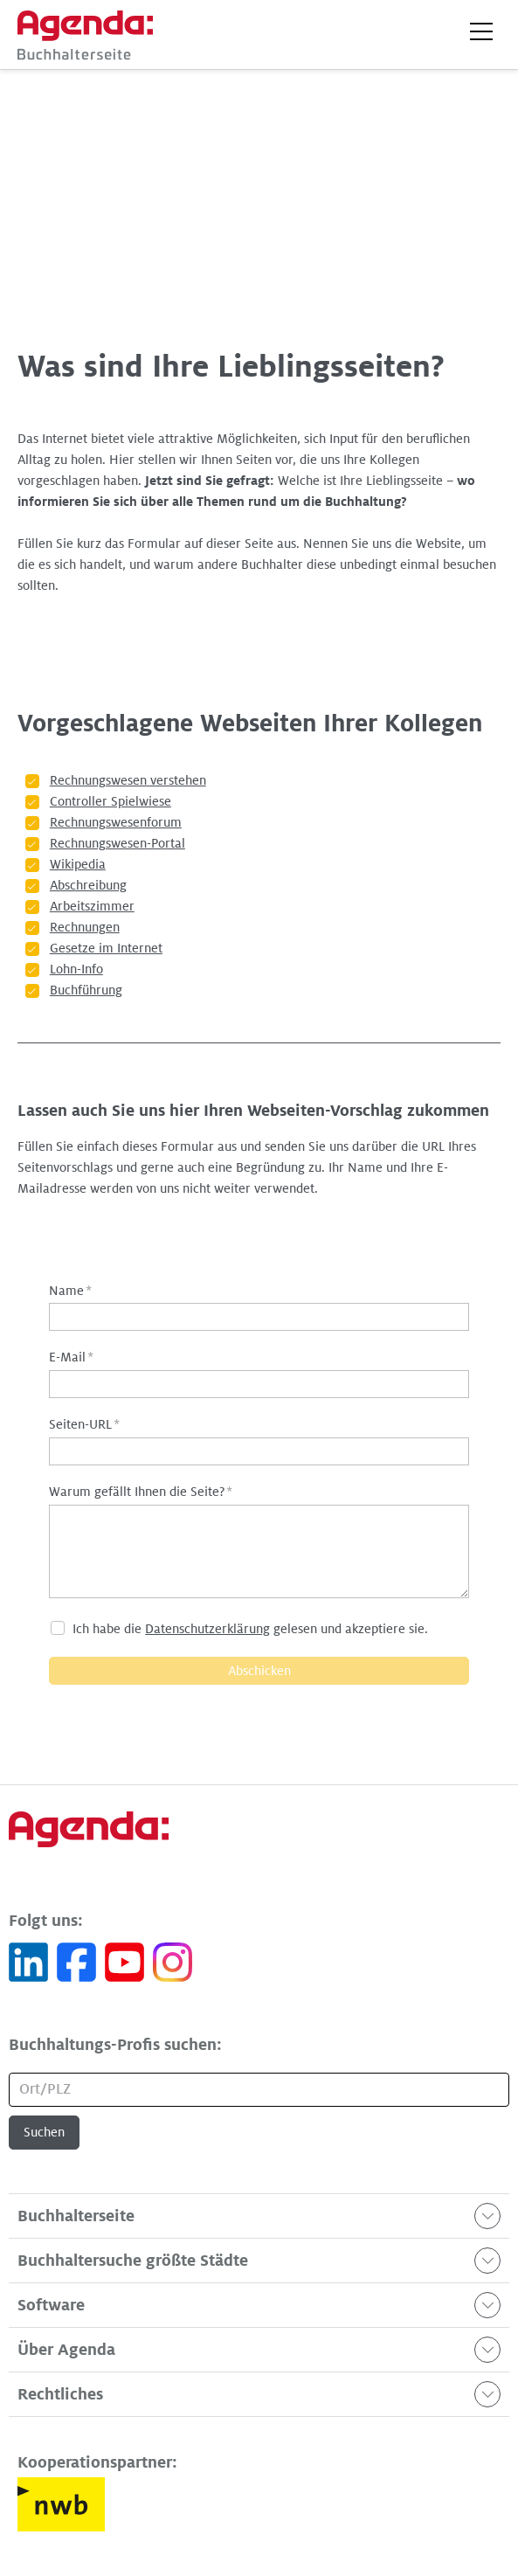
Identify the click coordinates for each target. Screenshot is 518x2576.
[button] (481, 31)
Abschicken (259, 1671)
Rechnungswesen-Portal (117, 843)
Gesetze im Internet (106, 948)
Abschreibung (88, 885)
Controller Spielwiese (110, 801)
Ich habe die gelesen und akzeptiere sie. (250, 1629)
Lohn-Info (76, 969)
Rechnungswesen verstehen (128, 780)
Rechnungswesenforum (116, 822)
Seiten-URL (84, 1424)
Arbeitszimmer (92, 906)
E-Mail (71, 1357)
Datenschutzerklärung (207, 1629)
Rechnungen (85, 927)
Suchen (44, 2132)
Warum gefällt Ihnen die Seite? (140, 1492)
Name (70, 1291)
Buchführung (86, 990)
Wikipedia (78, 864)
